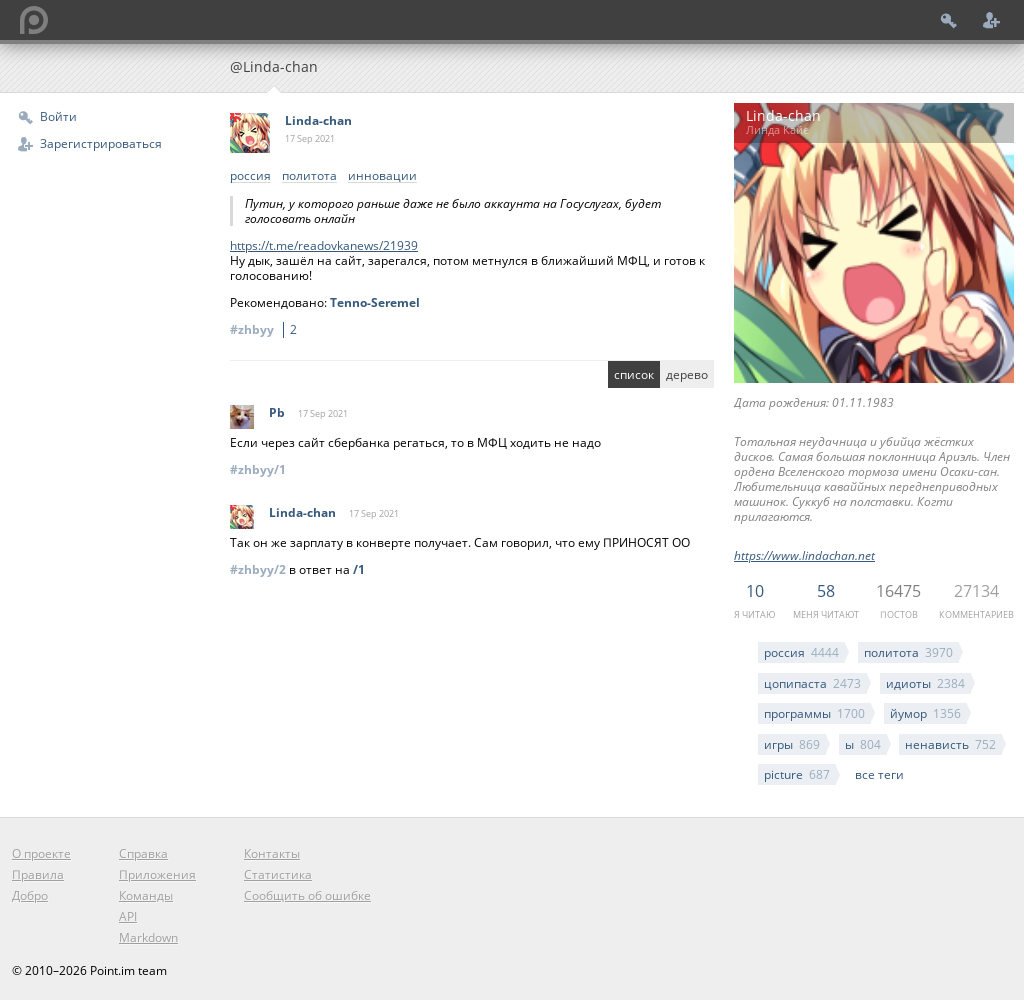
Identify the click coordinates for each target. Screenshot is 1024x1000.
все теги (879, 774)
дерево (687, 374)
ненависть (950, 744)
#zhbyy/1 (258, 469)
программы (814, 713)
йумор (925, 713)
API (128, 916)
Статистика (278, 874)
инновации (382, 176)
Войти (58, 116)
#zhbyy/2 (258, 569)
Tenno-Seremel (375, 302)
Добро (30, 895)
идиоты (925, 683)
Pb (277, 412)
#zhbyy (266, 329)
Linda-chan (318, 120)
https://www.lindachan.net (804, 555)
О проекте (41, 853)
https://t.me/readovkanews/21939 (324, 245)
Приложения (157, 874)
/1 (359, 569)
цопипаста (812, 683)
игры (792, 744)
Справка (143, 853)
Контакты (272, 853)
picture (797, 774)
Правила (38, 874)
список (634, 374)
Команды (146, 895)
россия (801, 652)
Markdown (148, 937)
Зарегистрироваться (101, 143)
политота (908, 652)
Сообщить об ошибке (307, 895)
